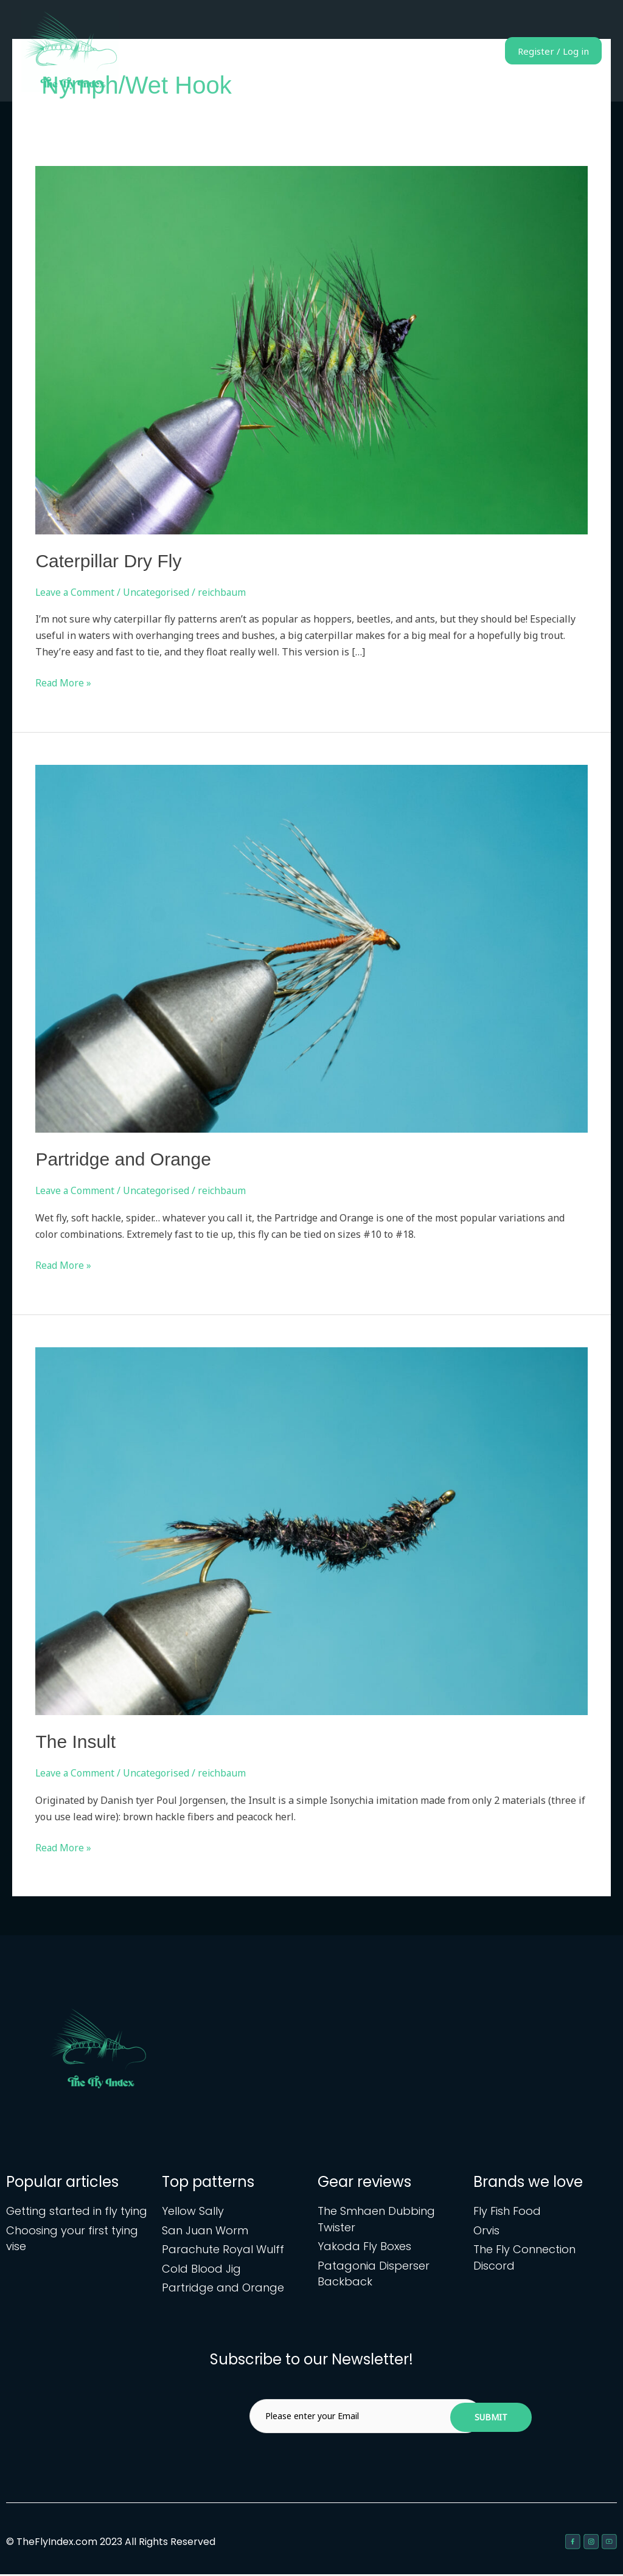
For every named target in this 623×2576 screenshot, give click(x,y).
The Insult (75, 1742)
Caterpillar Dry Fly (108, 561)
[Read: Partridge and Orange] (311, 948)
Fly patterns (323, 51)
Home (265, 51)
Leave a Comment (75, 592)
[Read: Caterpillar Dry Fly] (311, 349)
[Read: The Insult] (311, 1530)
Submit (491, 2419)
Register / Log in (544, 51)
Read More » (63, 682)
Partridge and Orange (123, 1159)
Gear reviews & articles (417, 51)
